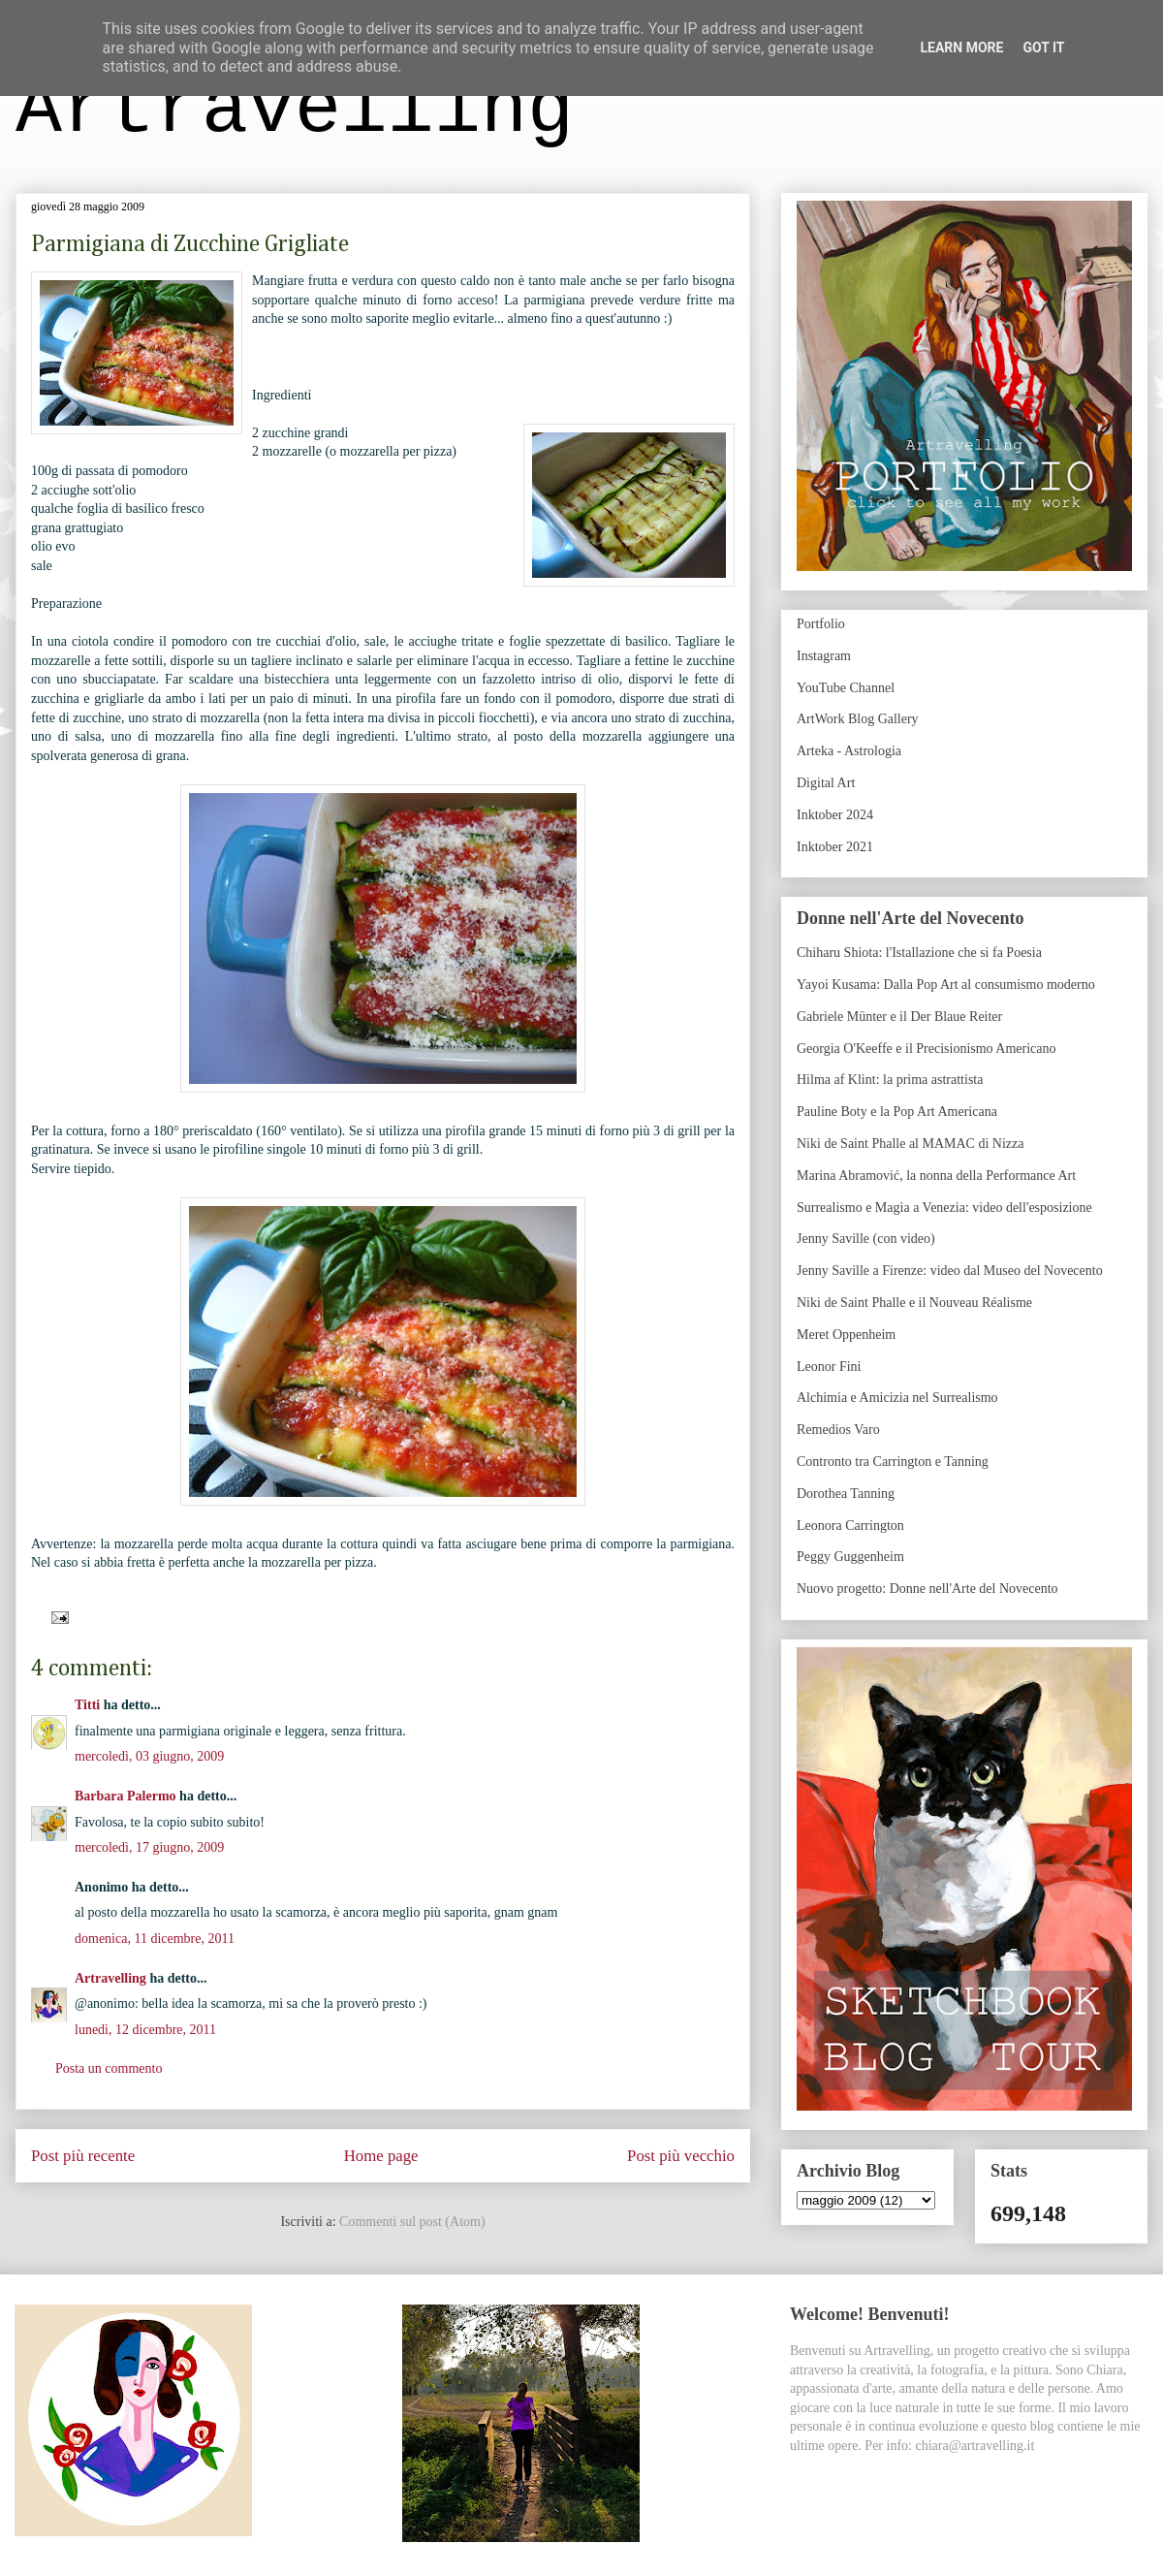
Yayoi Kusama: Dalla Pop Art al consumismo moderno (946, 984)
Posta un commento (108, 2068)
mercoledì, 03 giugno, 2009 (149, 1756)
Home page (381, 2156)
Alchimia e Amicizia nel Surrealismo (897, 1397)
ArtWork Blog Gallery (858, 719)
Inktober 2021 (835, 847)
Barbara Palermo (125, 1796)
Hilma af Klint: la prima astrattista (890, 1079)
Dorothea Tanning (846, 1493)
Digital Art (826, 783)
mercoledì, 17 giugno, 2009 (149, 1847)
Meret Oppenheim (846, 1334)
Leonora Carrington (850, 1525)
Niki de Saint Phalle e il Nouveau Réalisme (914, 1302)
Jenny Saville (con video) (866, 1238)
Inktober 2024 (835, 815)
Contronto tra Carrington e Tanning (893, 1461)
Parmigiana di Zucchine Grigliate (190, 244)
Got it (1043, 47)
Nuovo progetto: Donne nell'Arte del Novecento (927, 1588)
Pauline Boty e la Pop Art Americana (897, 1111)
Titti (87, 1705)
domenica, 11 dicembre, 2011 (155, 1938)
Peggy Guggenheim (850, 1556)
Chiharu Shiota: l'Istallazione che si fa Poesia (919, 952)
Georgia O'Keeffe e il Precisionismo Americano (926, 1048)
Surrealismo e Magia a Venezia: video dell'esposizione (944, 1207)
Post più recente (83, 2156)
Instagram (824, 656)
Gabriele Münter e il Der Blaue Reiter (899, 1016)
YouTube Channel (846, 688)
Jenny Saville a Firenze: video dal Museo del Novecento (950, 1270)
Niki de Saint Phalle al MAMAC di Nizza (910, 1143)
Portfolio (821, 624)
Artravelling (295, 110)
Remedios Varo (838, 1429)
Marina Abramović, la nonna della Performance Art (936, 1175)
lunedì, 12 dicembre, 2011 (145, 2029)
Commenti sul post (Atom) (412, 2221)
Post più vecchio (681, 2156)
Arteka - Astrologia (849, 751)
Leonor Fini (829, 1366)
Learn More (961, 47)
